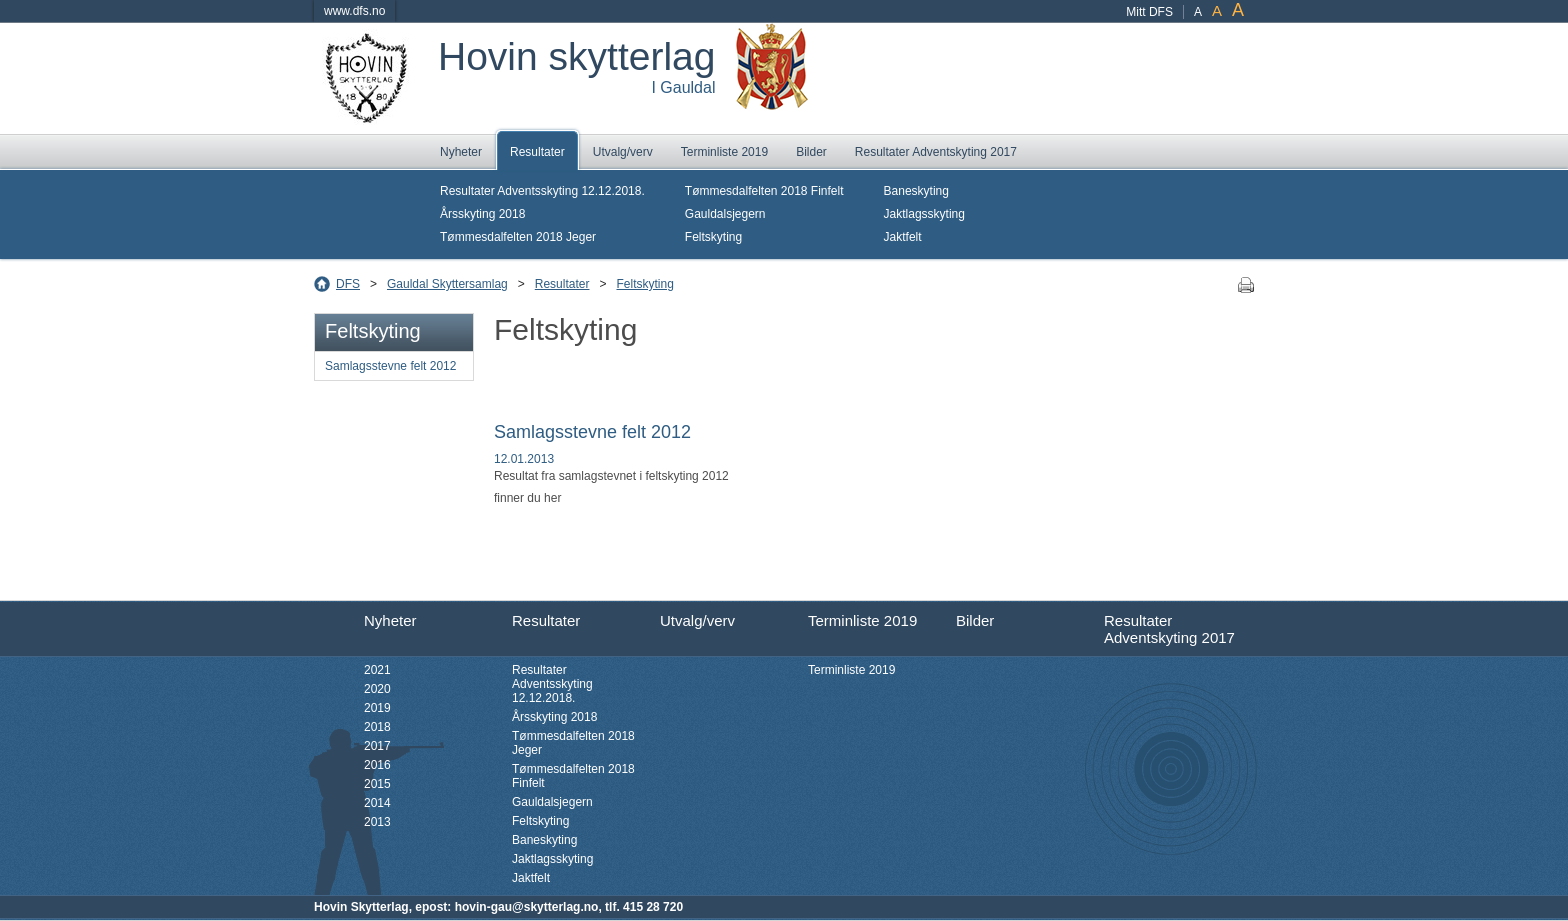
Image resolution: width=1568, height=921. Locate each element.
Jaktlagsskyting (924, 214)
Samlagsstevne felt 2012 (390, 366)
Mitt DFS (1149, 12)
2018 (377, 727)
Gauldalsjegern (725, 214)
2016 (377, 765)
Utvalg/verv (623, 152)
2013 (377, 822)
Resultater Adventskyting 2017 (936, 152)
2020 (377, 689)
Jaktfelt (903, 237)
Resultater (537, 152)
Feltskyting (713, 237)
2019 (377, 708)
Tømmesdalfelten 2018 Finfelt (764, 191)
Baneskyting (916, 191)
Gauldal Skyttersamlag (447, 284)
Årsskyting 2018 (482, 214)
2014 (377, 803)
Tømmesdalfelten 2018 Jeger (518, 237)
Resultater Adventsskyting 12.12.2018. (542, 191)
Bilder (811, 152)
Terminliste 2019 (724, 152)
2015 (377, 784)
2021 (377, 670)
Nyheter (461, 152)
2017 (377, 746)
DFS (348, 284)
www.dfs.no (354, 11)
